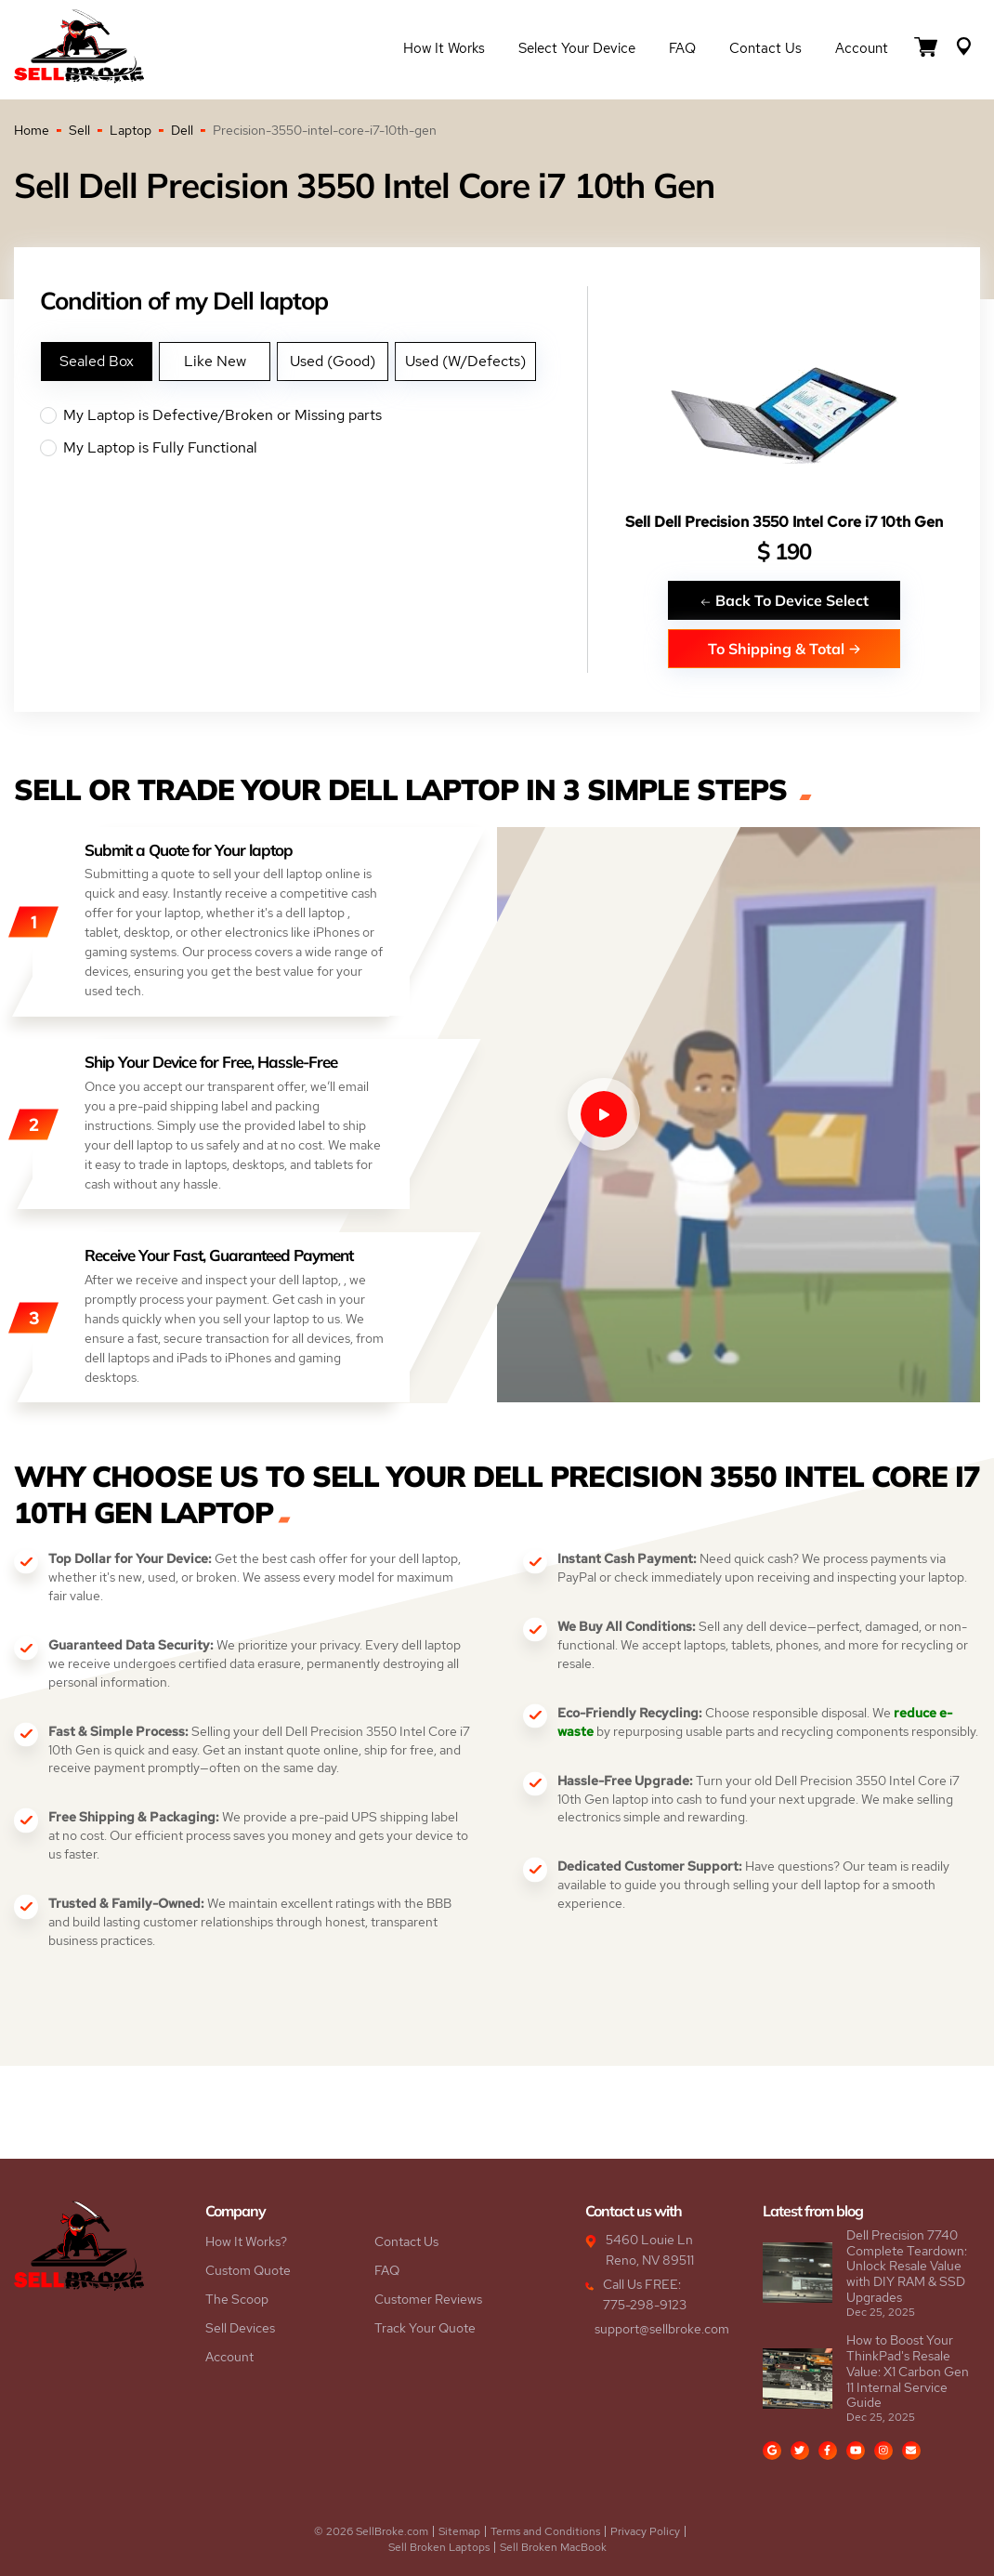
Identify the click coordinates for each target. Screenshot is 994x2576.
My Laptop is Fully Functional (313, 448)
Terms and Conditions (545, 2531)
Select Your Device (576, 48)
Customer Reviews (428, 2299)
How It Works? (246, 2241)
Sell (79, 130)
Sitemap (459, 2531)
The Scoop (236, 2299)
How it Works (444, 48)
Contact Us (765, 48)
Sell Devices (240, 2328)
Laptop (130, 130)
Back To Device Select (784, 600)
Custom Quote (248, 2270)
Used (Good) (332, 361)
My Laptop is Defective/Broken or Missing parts (313, 415)
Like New (215, 361)
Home (31, 130)
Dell (182, 130)
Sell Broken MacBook (553, 2547)
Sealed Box (96, 361)
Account (861, 48)
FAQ (682, 48)
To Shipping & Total (784, 648)
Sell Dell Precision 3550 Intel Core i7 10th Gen (784, 522)
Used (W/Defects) (465, 361)
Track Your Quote (425, 2328)
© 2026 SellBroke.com (371, 2531)
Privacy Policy (645, 2531)
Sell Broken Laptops (439, 2547)
